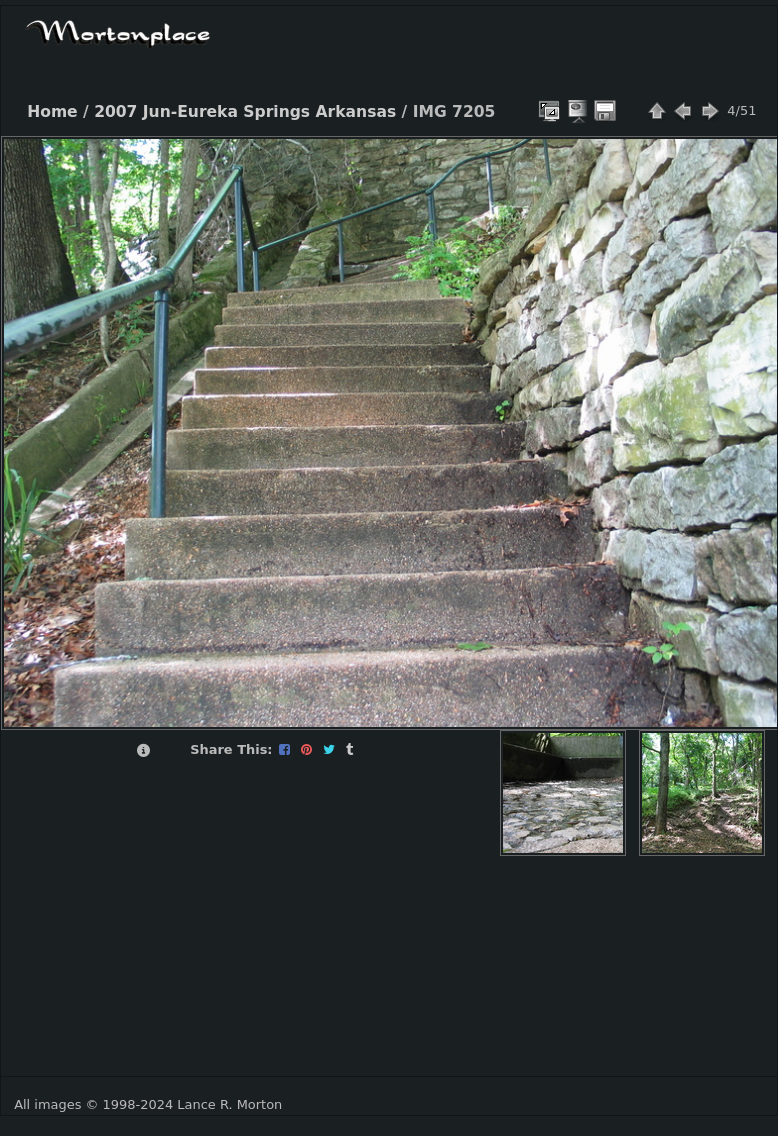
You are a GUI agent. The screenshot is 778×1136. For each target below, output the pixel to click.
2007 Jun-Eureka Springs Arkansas (245, 112)
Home (52, 112)
